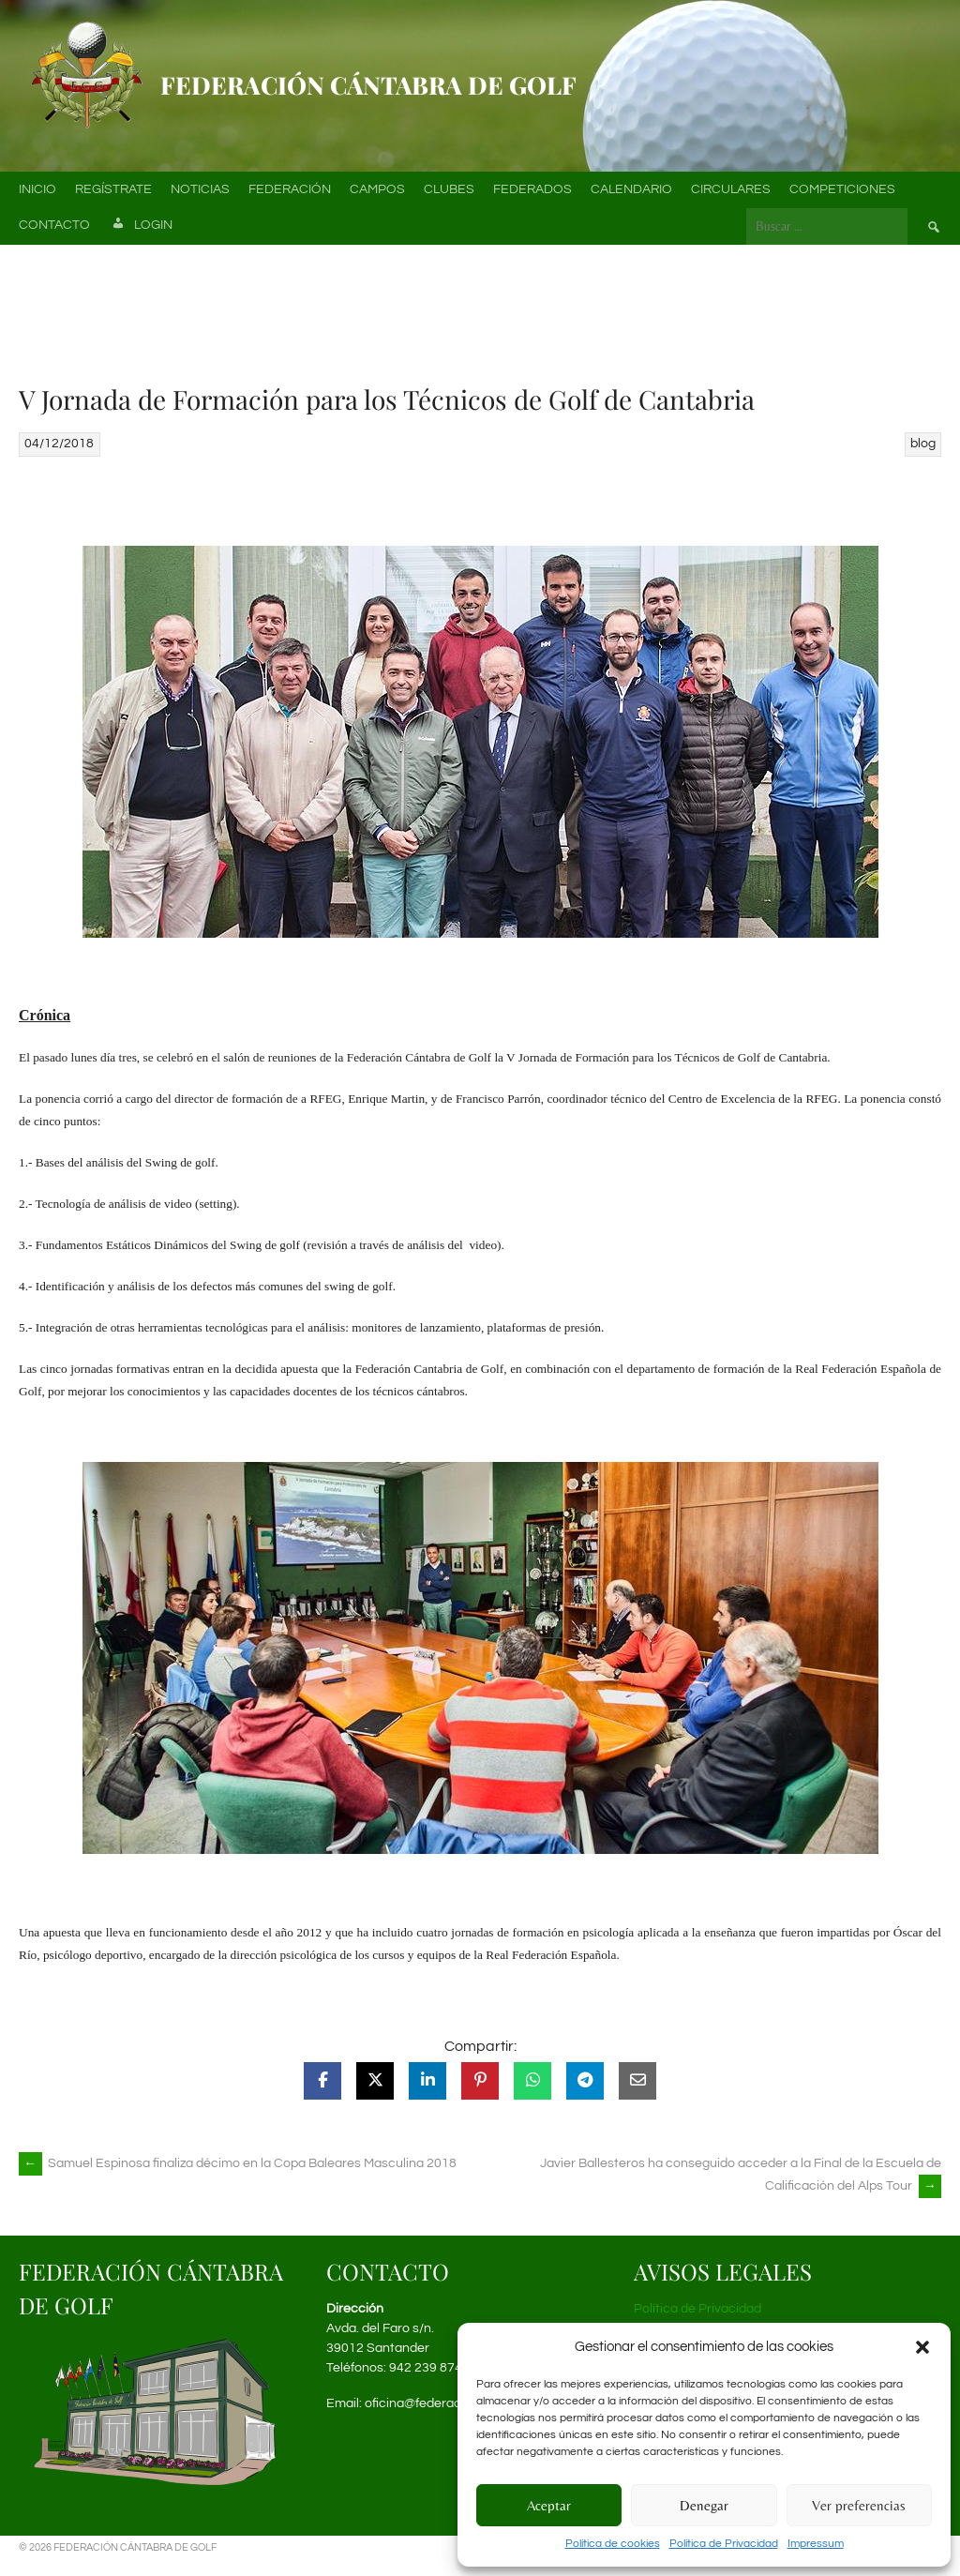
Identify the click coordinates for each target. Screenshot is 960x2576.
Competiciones (842, 189)
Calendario (631, 189)
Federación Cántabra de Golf (368, 84)
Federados (532, 189)
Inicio (37, 189)
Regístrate (113, 189)
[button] (922, 2347)
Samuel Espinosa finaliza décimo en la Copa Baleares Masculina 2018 (238, 2163)
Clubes (449, 189)
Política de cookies (612, 2544)
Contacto (54, 225)
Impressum (816, 2544)
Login (140, 226)
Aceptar (549, 2505)
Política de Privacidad (723, 2544)
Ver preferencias (859, 2505)
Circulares (731, 189)
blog (923, 443)
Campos (377, 189)
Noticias (200, 189)
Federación (289, 189)
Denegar (704, 2505)
